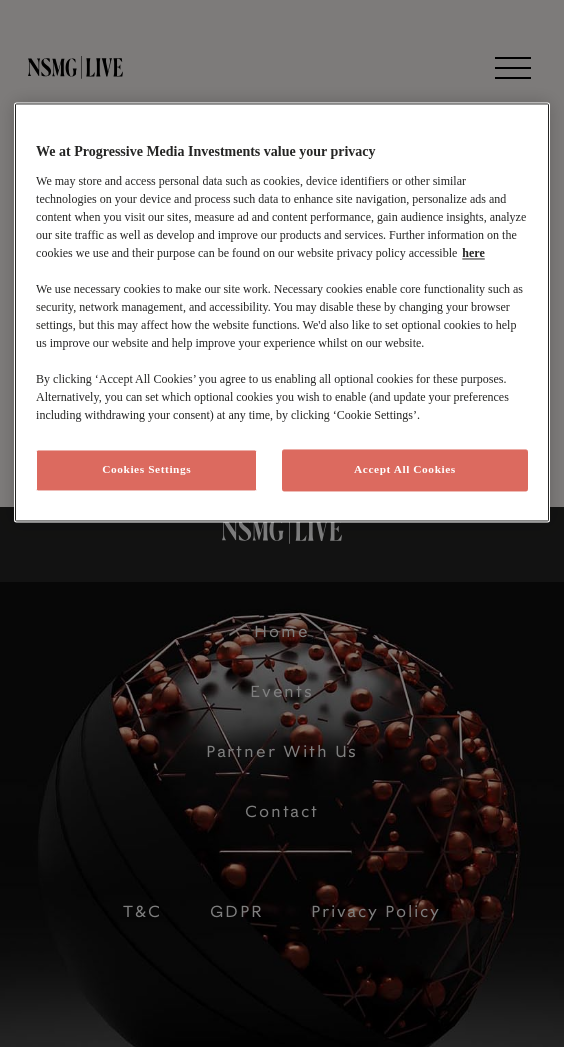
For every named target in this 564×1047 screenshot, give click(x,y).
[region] (282, 313)
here (473, 253)
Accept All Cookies (405, 469)
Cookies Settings (146, 469)
